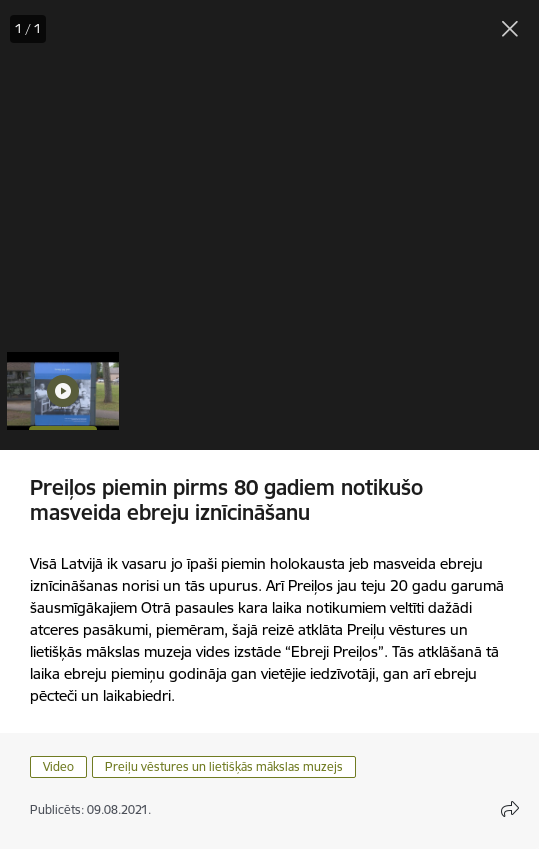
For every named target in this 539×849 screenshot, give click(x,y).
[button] (63, 391)
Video (58, 766)
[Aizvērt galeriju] (510, 29)
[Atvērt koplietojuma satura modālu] (510, 809)
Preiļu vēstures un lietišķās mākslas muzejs (224, 766)
